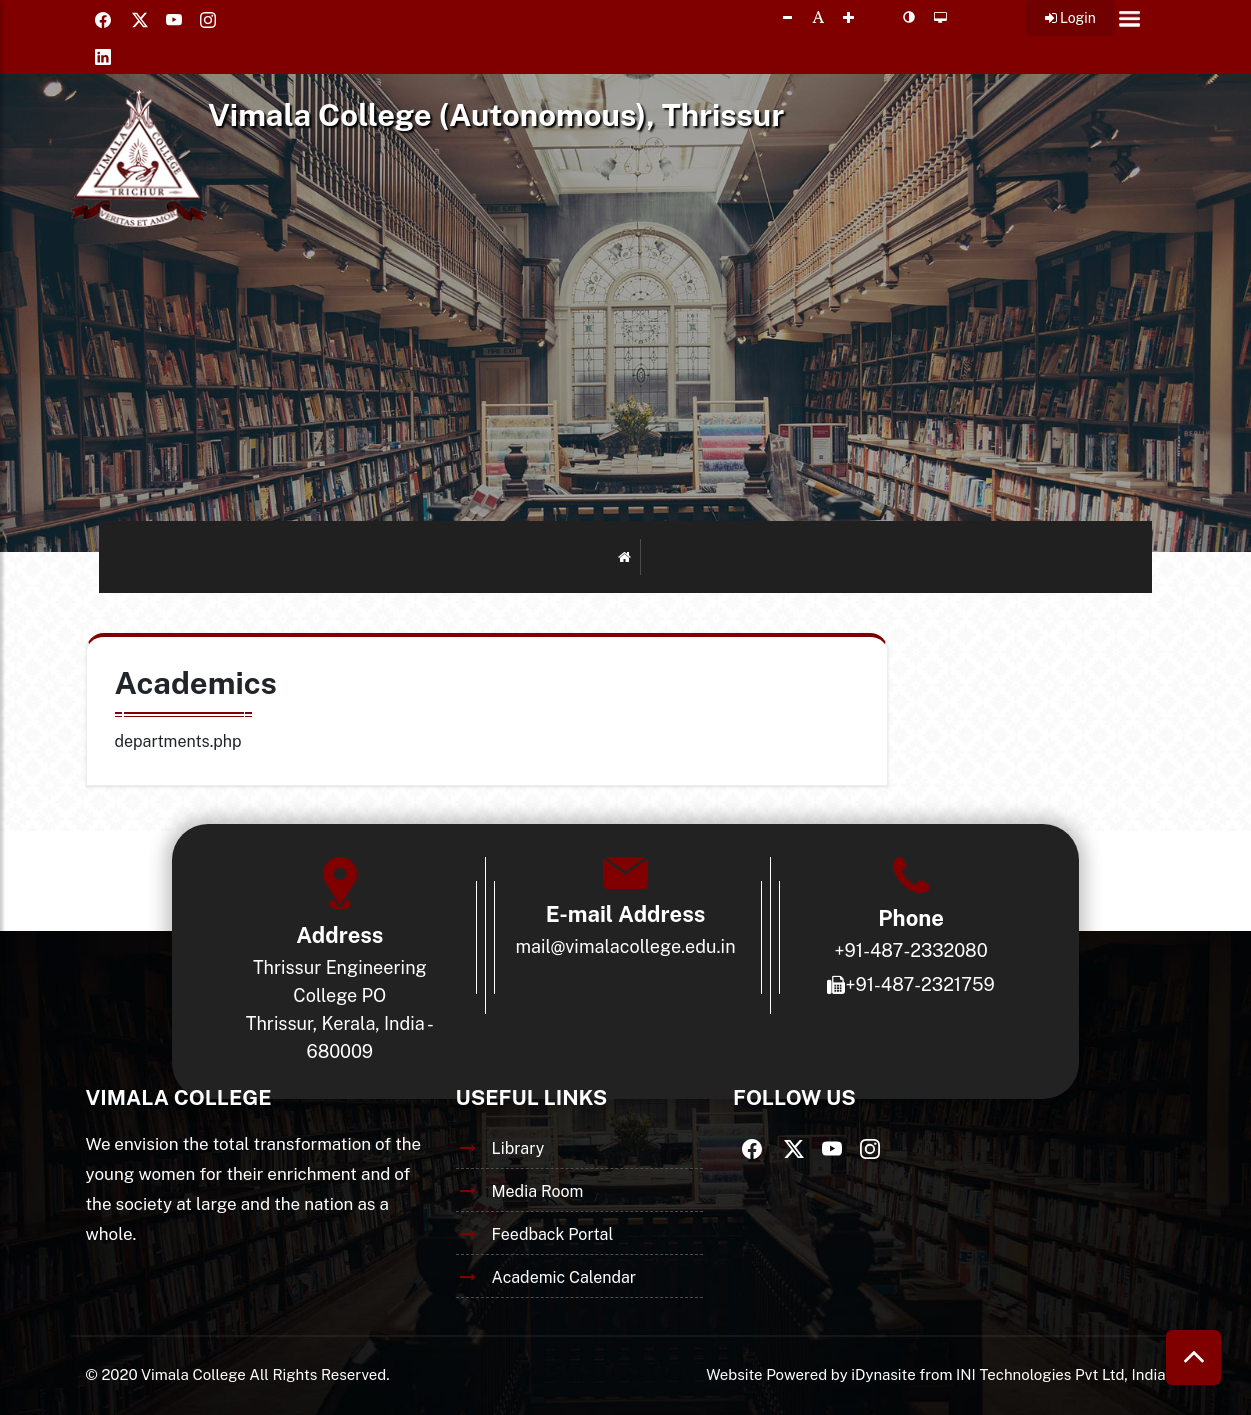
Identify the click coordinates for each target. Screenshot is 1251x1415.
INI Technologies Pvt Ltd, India (1060, 1374)
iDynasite (883, 1374)
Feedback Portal (553, 1234)
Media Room (538, 1191)
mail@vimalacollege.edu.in (625, 946)
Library (518, 1148)
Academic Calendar (564, 1277)
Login (1070, 18)
